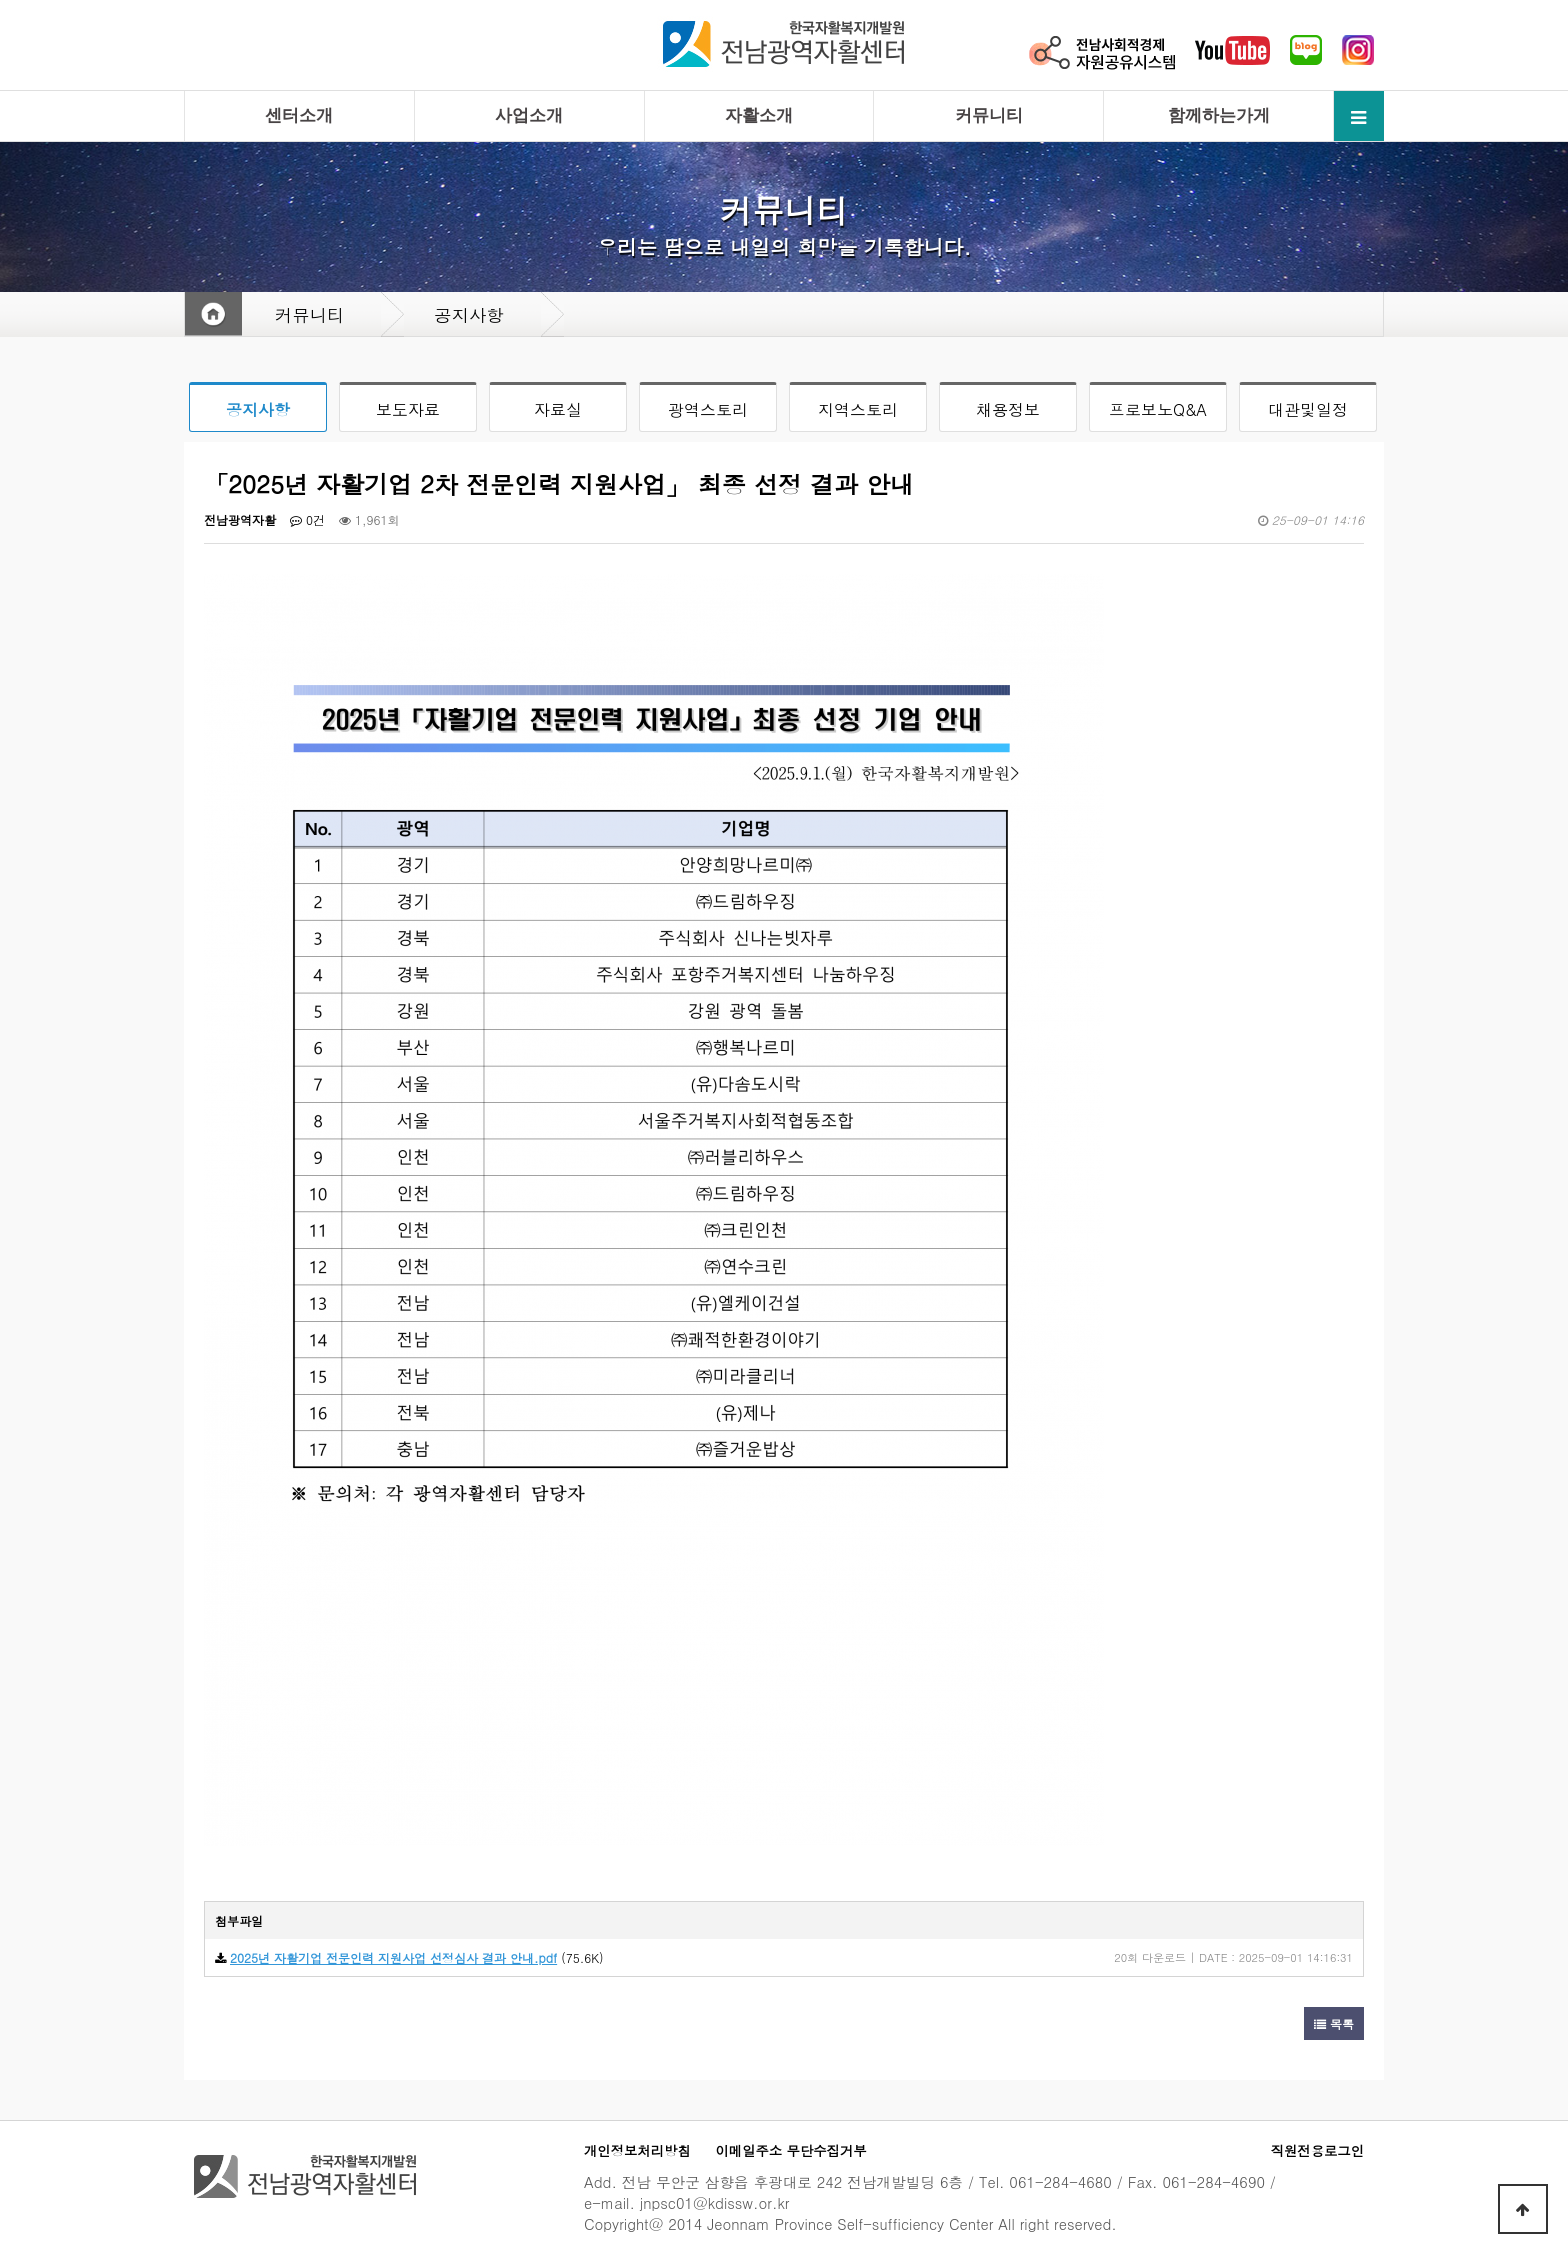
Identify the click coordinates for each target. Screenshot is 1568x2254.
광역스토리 (708, 409)
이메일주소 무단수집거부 (791, 2150)
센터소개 (299, 115)
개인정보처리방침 (637, 2150)
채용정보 (1008, 409)
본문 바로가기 (0, 0)
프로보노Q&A (1158, 409)
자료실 (558, 409)
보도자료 (408, 409)
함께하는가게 (1219, 115)
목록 (1334, 2023)
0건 (307, 519)
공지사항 (258, 409)
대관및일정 (1308, 409)
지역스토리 (858, 409)
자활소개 (759, 115)
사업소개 (529, 115)
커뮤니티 (989, 115)
